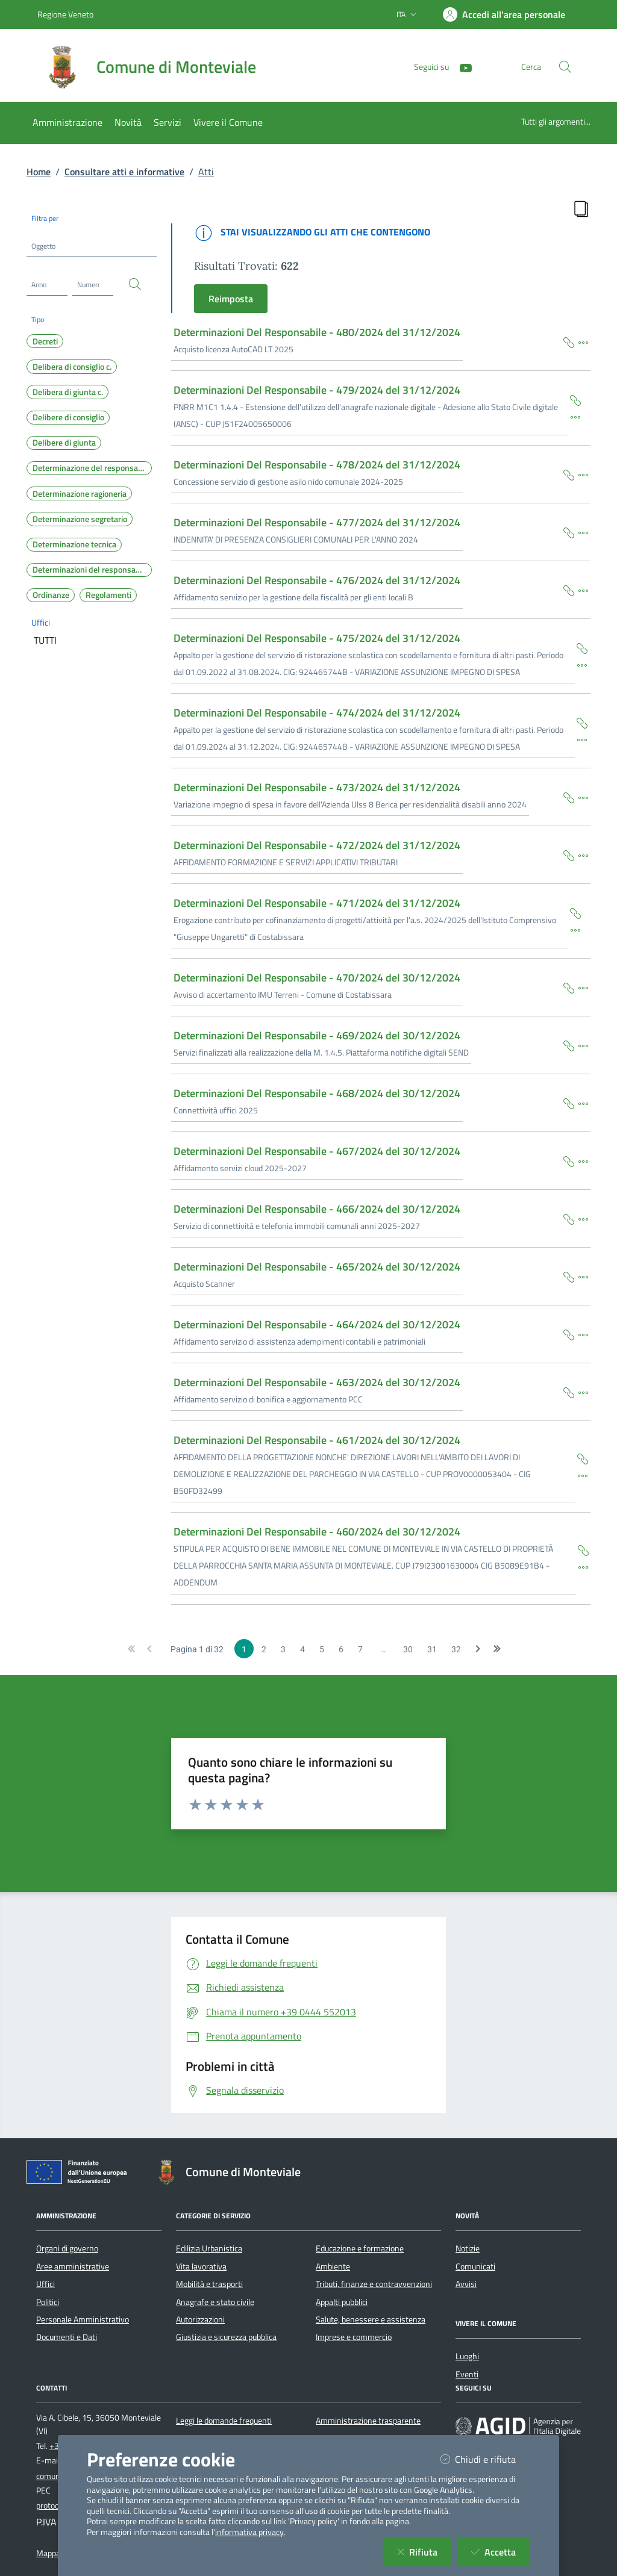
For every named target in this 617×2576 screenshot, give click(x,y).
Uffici (40, 622)
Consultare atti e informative (124, 171)
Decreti (45, 341)
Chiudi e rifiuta (485, 2458)
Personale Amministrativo (82, 2319)
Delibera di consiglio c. (72, 366)
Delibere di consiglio (68, 417)
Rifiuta (424, 2551)
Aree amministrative (72, 2266)
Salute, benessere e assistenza (370, 2319)
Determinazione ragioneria (80, 493)
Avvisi (466, 2284)
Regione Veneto (65, 14)
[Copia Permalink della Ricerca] (580, 208)
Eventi (467, 2374)
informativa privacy (249, 2532)
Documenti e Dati (66, 2337)
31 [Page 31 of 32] (432, 1649)
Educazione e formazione (360, 2248)
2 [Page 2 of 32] (264, 1649)
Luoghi (467, 2356)
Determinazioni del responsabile (91, 569)
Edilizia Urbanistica (209, 2248)
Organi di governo (67, 2248)
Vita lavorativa (201, 2266)
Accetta (500, 2551)
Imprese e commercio (354, 2337)
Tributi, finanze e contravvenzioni (374, 2284)
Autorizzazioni (200, 2319)
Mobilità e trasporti (209, 2284)
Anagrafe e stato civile (215, 2302)
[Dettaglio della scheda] (583, 341)
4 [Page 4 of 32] (302, 1649)
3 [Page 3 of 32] (283, 1649)
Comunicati (475, 2266)
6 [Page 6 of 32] (341, 1649)
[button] (131, 1648)
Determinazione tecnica (74, 544)
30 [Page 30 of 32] (408, 1649)
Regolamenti (108, 595)
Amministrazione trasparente (368, 2420)
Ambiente (333, 2266)
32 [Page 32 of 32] (456, 1649)
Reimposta (230, 298)
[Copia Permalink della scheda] (569, 341)
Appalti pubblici (342, 2302)
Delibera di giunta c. (68, 392)
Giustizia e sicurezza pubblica (226, 2337)
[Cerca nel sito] (565, 66)
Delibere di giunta (64, 442)
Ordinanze (51, 595)
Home (39, 171)
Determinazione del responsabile (92, 467)
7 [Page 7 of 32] (360, 1649)
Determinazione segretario (80, 519)
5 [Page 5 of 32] (321, 1649)
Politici (47, 2302)
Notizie (468, 2248)
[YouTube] (461, 66)
